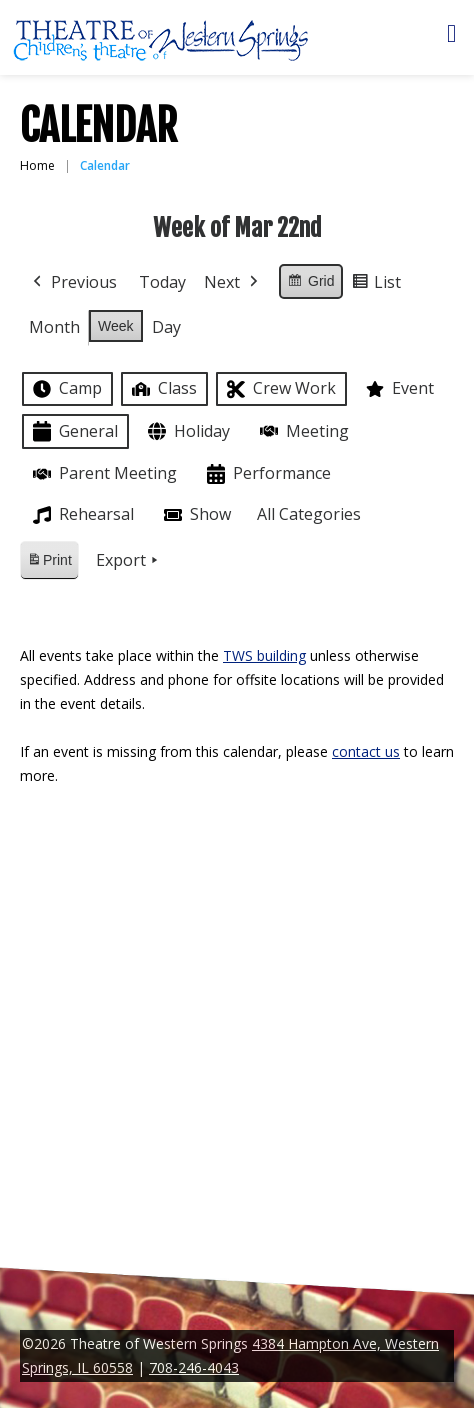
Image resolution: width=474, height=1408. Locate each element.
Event (398, 389)
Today (162, 282)
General (73, 431)
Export (129, 561)
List (376, 285)
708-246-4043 (194, 1367)
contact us (366, 751)
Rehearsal (81, 515)
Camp (65, 389)
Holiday (187, 431)
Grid (310, 284)
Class (162, 388)
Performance (267, 474)
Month (54, 327)
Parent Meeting (103, 473)
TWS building (264, 655)
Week (116, 326)
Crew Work (279, 389)
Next (233, 283)
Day (166, 327)
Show (195, 515)
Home (37, 165)
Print (49, 563)
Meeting (302, 431)
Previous (73, 283)
